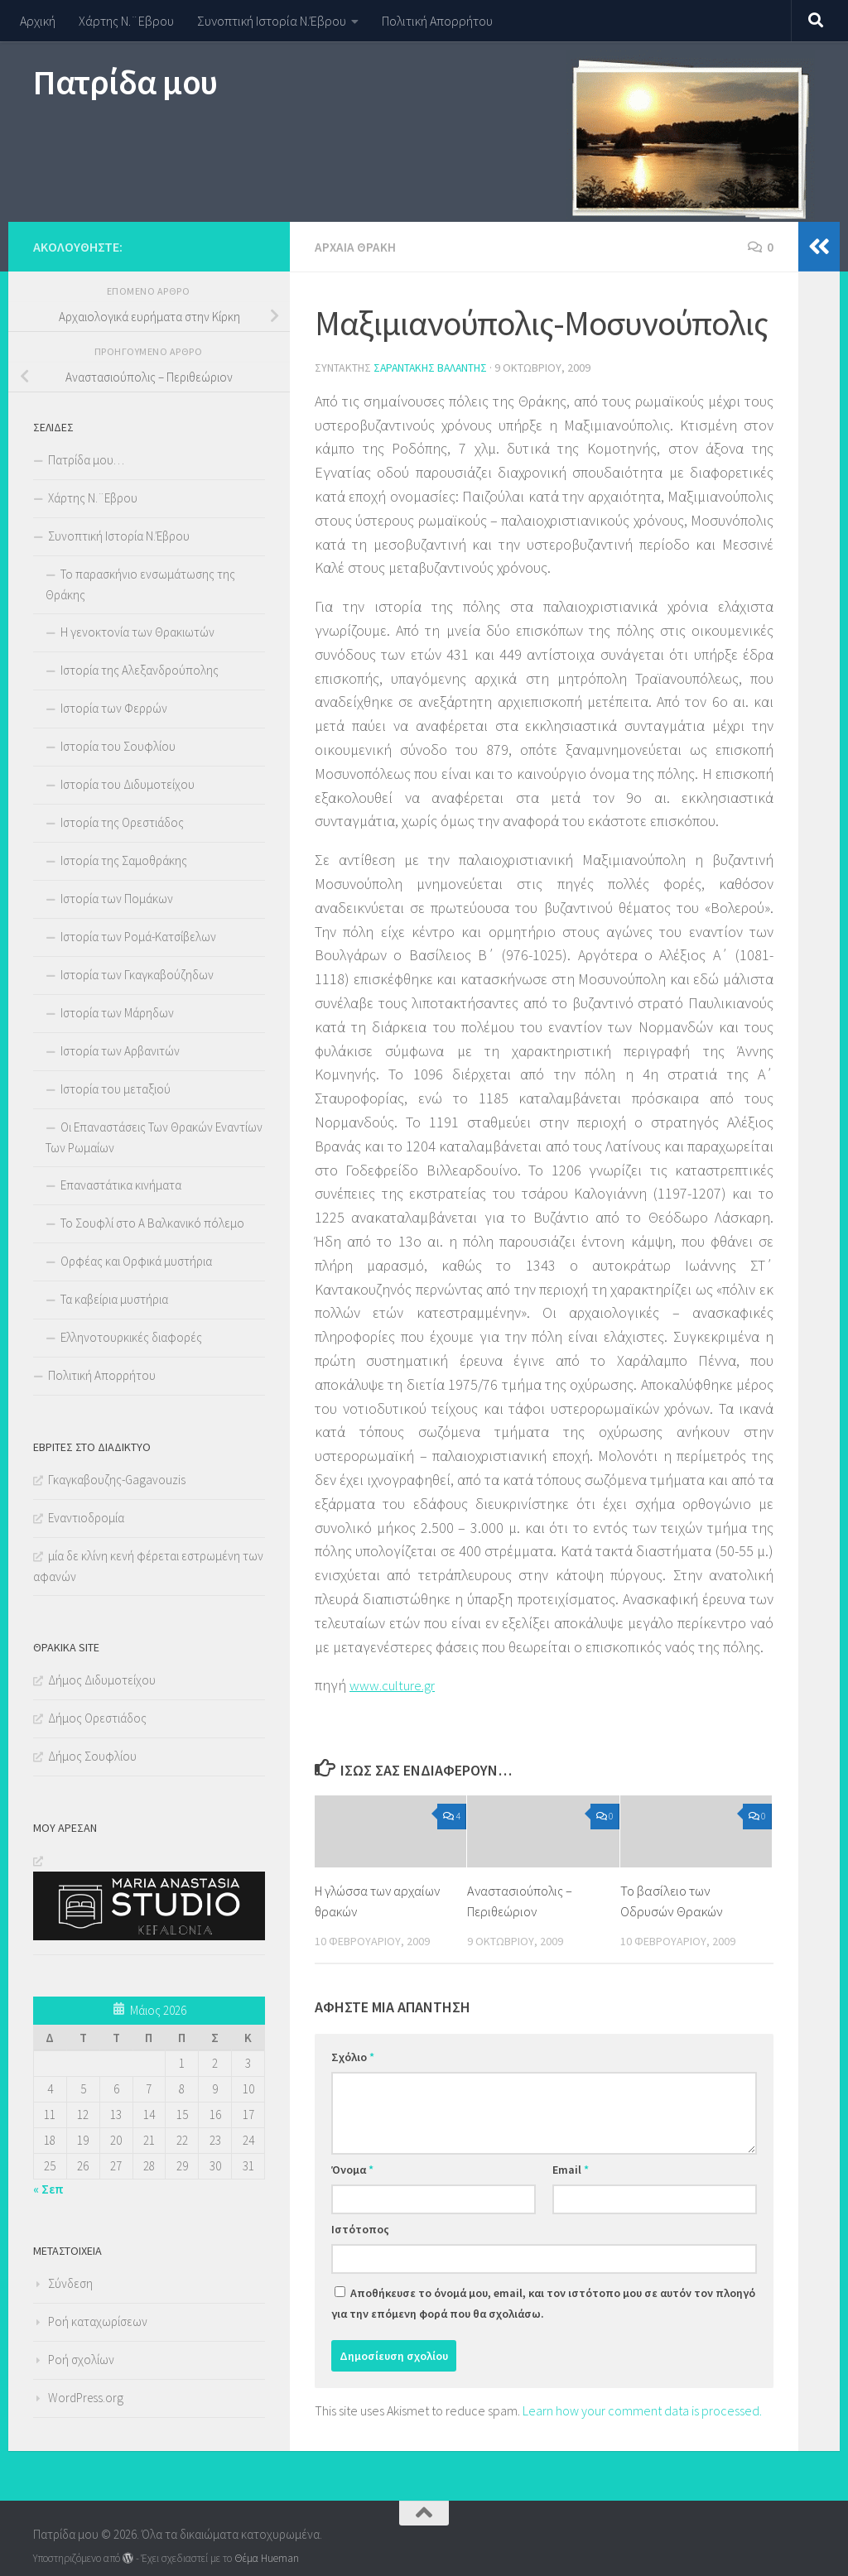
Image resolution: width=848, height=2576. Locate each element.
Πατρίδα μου (125, 81)
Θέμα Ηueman (266, 2558)
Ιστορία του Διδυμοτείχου (127, 784)
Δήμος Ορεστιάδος (97, 1718)
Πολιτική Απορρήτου (437, 20)
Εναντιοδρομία (86, 1518)
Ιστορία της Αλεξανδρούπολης (139, 670)
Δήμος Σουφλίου (92, 1756)
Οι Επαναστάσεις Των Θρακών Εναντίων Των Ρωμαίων (154, 1137)
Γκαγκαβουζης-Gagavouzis (117, 1479)
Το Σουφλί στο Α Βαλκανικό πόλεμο (152, 1223)
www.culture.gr (396, 1683)
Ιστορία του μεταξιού (115, 1089)
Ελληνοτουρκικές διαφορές (131, 1337)
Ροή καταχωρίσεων (97, 2321)
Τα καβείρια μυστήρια (114, 1299)
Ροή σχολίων (81, 2359)
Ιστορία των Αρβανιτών (120, 1051)
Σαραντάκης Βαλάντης (432, 366)
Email (570, 2167)
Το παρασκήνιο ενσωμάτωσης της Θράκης (140, 584)
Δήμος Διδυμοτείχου (102, 1680)
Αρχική (37, 20)
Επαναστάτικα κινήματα (120, 1185)
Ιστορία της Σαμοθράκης (123, 860)
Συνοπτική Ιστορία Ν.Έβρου (271, 20)
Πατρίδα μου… (86, 460)
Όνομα (352, 2167)
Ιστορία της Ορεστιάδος (122, 822)
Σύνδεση (70, 2283)
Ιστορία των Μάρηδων (117, 1013)
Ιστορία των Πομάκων (116, 898)
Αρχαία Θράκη (356, 246)
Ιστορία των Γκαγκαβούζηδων (137, 975)
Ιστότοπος (360, 2227)
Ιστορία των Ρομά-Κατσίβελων (138, 936)
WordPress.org (85, 2397)
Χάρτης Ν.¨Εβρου (126, 20)
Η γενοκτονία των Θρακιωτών (137, 632)
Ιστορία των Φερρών (113, 708)
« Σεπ (48, 2189)
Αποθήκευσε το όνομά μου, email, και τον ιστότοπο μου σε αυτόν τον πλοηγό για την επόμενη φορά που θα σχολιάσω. (543, 2301)
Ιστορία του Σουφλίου (118, 746)
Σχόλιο (352, 2055)
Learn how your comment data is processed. (642, 2409)
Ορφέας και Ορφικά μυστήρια (136, 1261)
